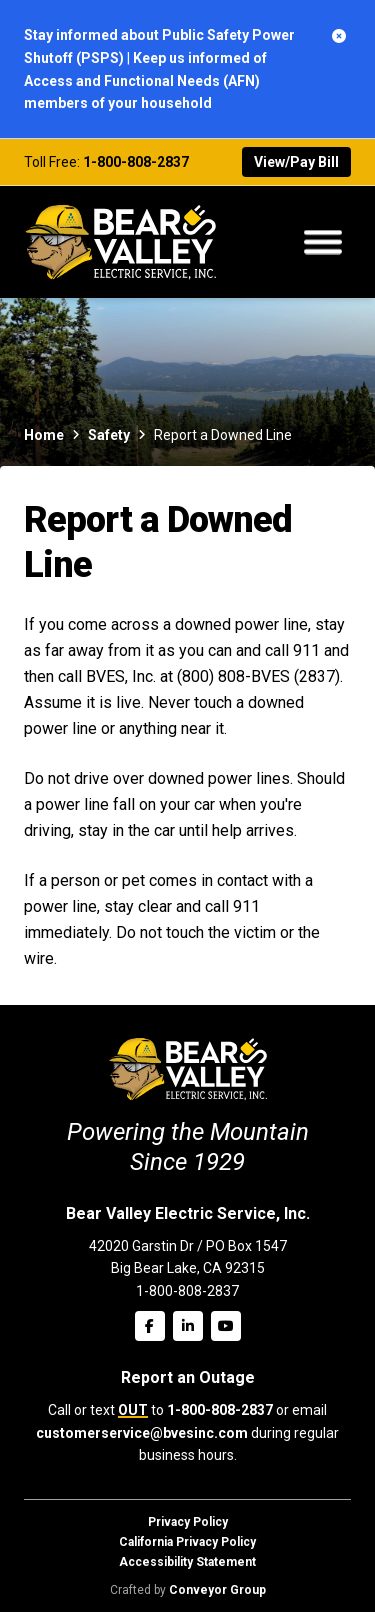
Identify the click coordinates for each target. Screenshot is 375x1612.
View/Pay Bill (296, 162)
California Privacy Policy (187, 1542)
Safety (109, 435)
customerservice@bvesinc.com (142, 1433)
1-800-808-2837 (136, 162)
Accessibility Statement (187, 1562)
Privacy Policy (188, 1522)
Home (44, 435)
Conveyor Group (217, 1590)
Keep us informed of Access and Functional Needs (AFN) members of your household (145, 81)
